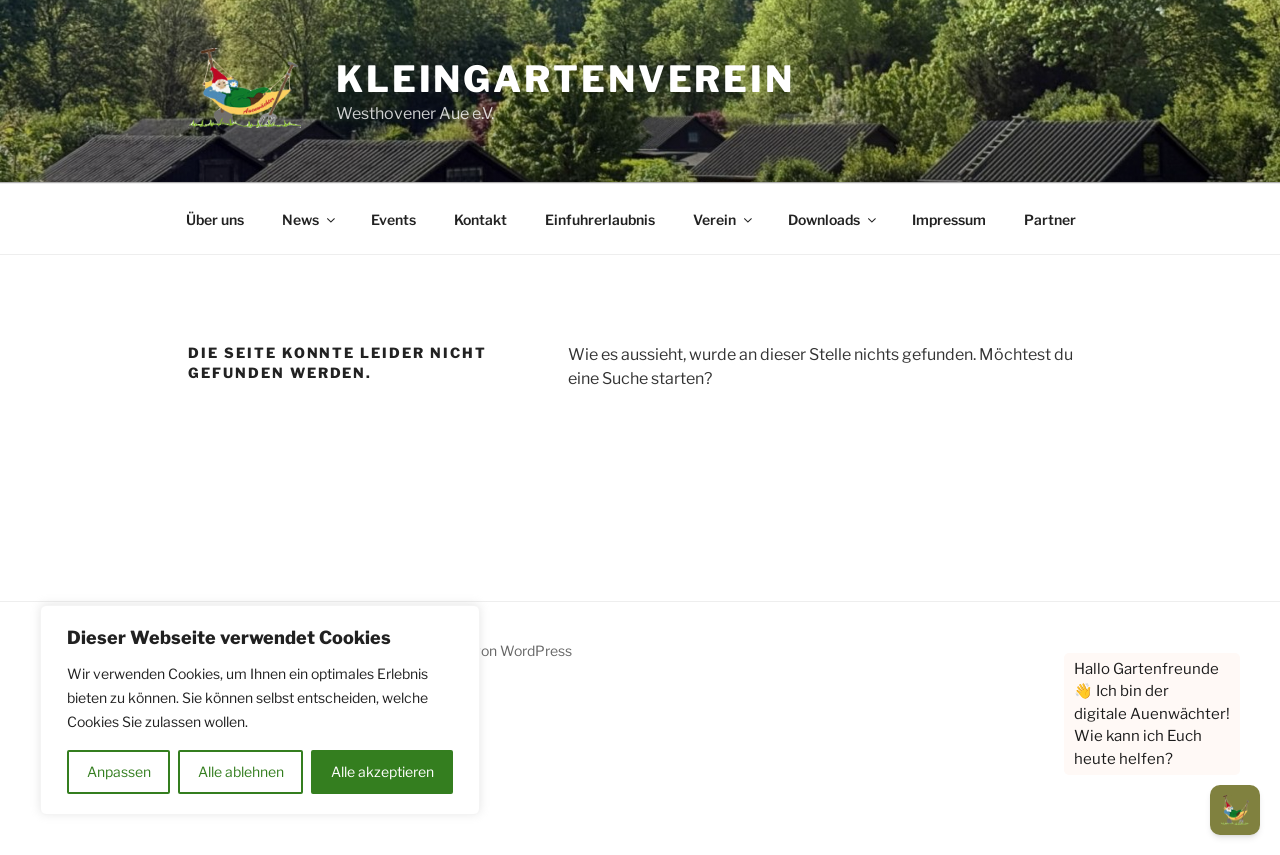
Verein (724, 219)
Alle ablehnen (241, 771)
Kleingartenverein (565, 79)
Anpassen (119, 771)
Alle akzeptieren (382, 771)
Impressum (949, 219)
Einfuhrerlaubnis (600, 219)
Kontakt (480, 219)
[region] (260, 710)
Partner (1050, 219)
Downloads (833, 219)
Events (393, 219)
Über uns (215, 219)
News (310, 219)
